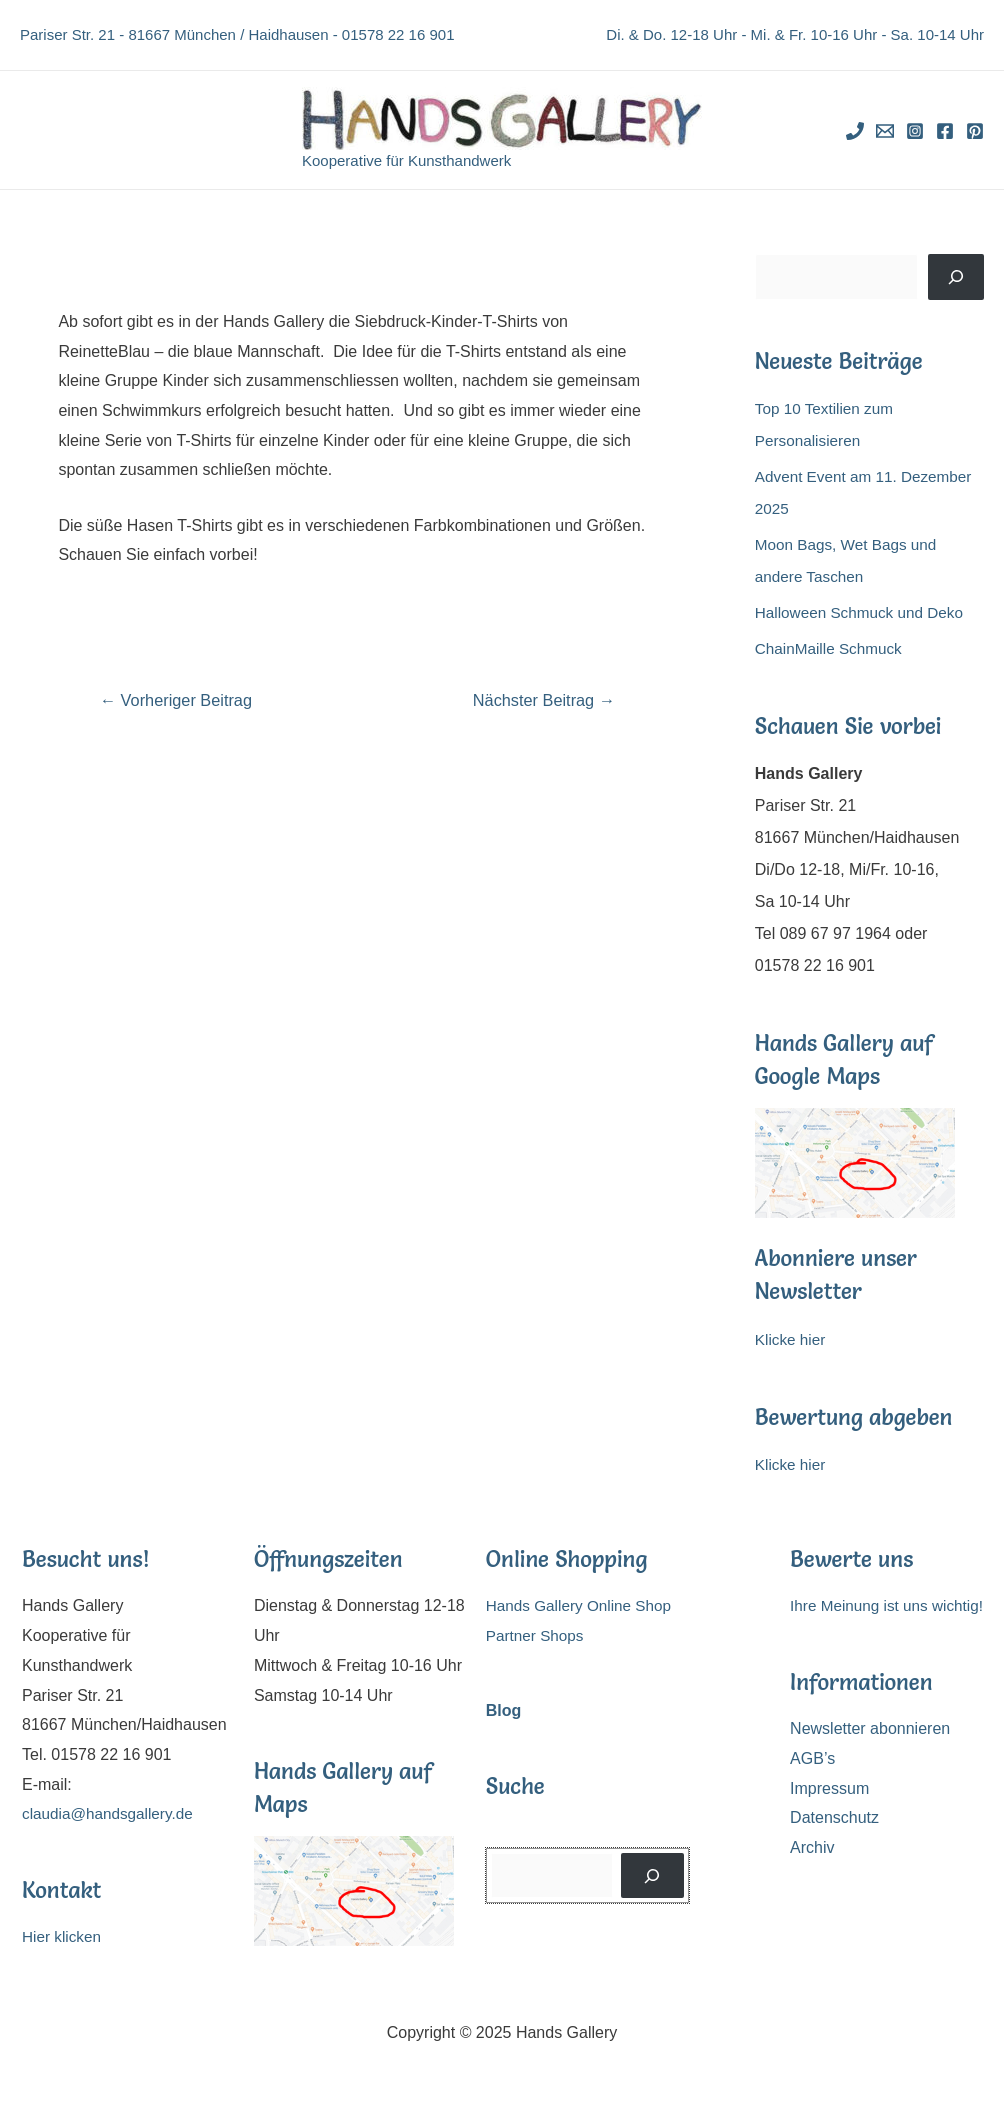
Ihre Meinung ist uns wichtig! (891, 1605)
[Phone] (855, 131)
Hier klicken (63, 1936)
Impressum (829, 1788)
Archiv (812, 1847)
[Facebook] (945, 131)
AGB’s (812, 1758)
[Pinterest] (975, 131)
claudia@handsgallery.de (111, 1813)
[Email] (885, 131)
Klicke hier (792, 1339)
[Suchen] (956, 277)
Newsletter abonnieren (870, 1728)
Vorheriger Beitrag (180, 700)
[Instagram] (915, 131)
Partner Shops (537, 1635)
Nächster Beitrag (539, 700)
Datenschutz (834, 1817)
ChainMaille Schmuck (832, 648)
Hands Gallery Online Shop (583, 1605)
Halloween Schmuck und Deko (864, 612)
